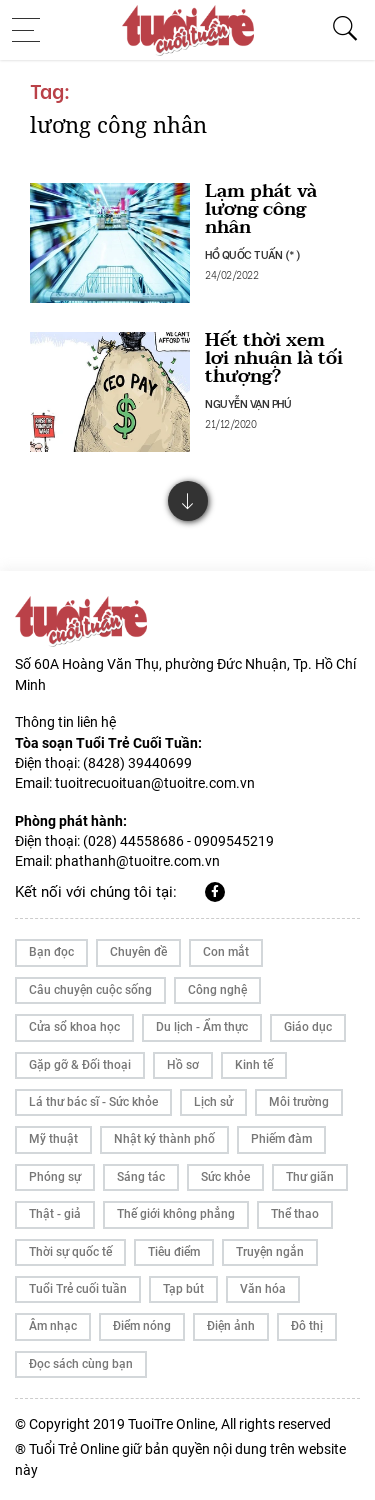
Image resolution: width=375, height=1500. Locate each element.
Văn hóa (263, 1289)
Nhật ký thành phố (164, 1139)
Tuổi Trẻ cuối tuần (78, 1289)
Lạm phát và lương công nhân (261, 209)
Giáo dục (308, 1027)
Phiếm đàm (281, 1139)
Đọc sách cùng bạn (81, 1364)
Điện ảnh (231, 1326)
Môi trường (299, 1102)
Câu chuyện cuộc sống (90, 990)
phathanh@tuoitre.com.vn (137, 861)
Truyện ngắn (270, 1252)
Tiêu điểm (174, 1252)
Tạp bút (183, 1289)
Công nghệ (217, 990)
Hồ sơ (183, 1065)
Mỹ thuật (53, 1139)
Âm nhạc (53, 1326)
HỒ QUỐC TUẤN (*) (252, 254)
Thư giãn (310, 1177)
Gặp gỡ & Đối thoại (80, 1065)
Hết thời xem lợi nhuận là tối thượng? (274, 358)
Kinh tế (254, 1065)
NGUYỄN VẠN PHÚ (248, 403)
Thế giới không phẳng (176, 1214)
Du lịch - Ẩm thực (202, 1027)
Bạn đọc (51, 952)
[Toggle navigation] (32, 30)
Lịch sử (213, 1102)
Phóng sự (55, 1177)
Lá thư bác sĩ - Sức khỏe (93, 1102)
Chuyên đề (138, 952)
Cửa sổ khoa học (74, 1027)
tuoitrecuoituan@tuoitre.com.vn (155, 783)
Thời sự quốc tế (70, 1252)
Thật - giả (55, 1214)
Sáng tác (141, 1177)
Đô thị (307, 1326)
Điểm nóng (142, 1326)
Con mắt (226, 952)
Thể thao (295, 1214)
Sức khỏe (225, 1177)
